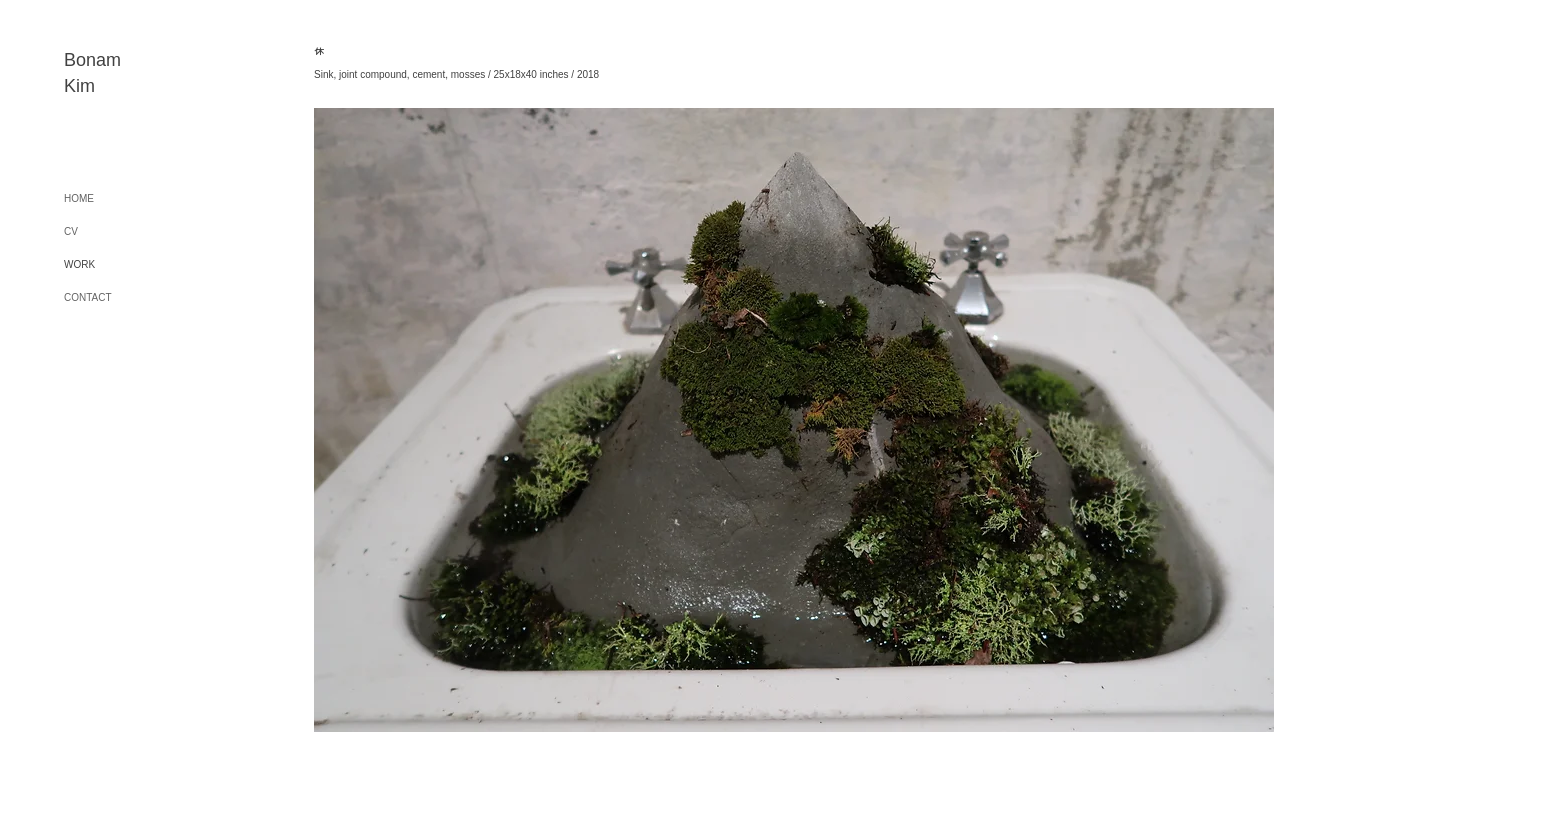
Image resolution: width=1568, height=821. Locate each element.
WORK (79, 264)
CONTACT (88, 297)
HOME (79, 198)
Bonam (92, 60)
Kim (79, 86)
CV (71, 231)
